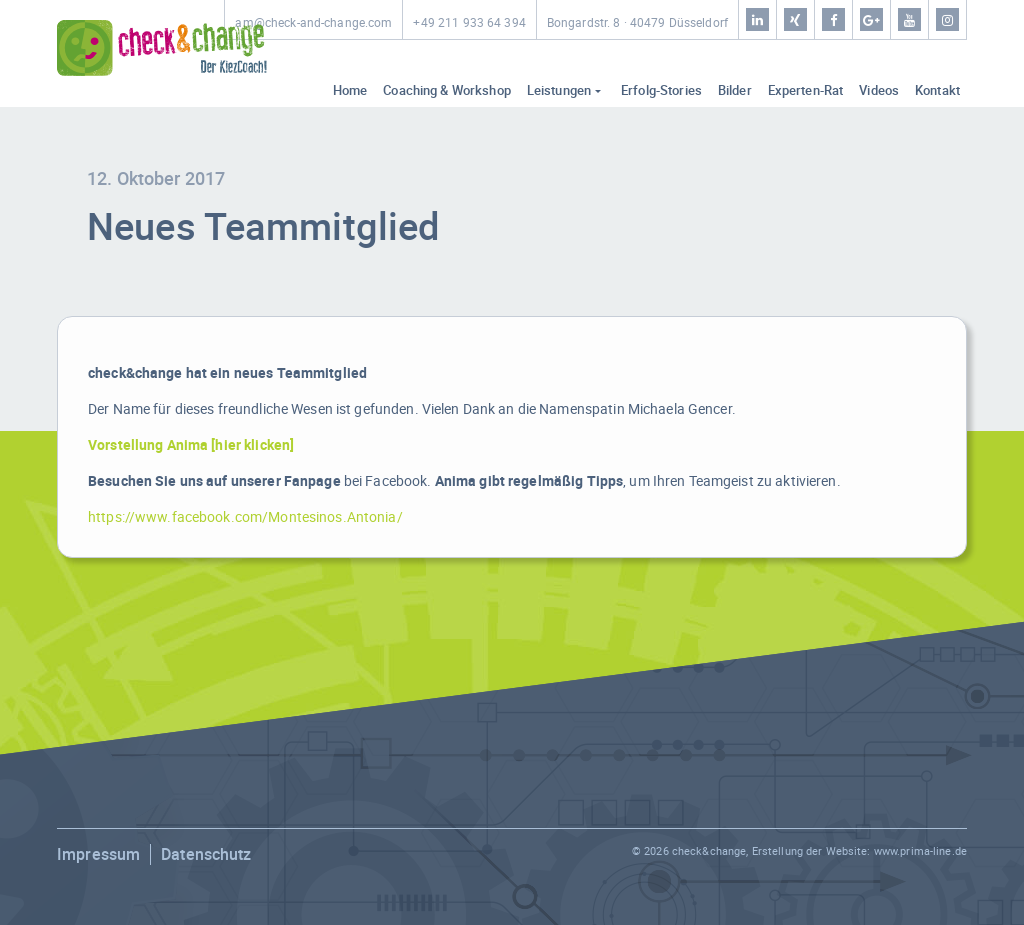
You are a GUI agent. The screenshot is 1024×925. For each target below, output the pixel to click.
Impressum (98, 854)
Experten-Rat (806, 90)
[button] (44, 881)
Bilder (735, 90)
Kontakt (937, 90)
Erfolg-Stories (661, 90)
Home (350, 90)
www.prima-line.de (920, 850)
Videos (879, 90)
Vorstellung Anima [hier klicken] (191, 444)
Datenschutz (206, 854)
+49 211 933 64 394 (469, 22)
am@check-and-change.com (313, 22)
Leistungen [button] (559, 90)
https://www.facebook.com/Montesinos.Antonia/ (245, 516)
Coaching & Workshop (446, 90)
